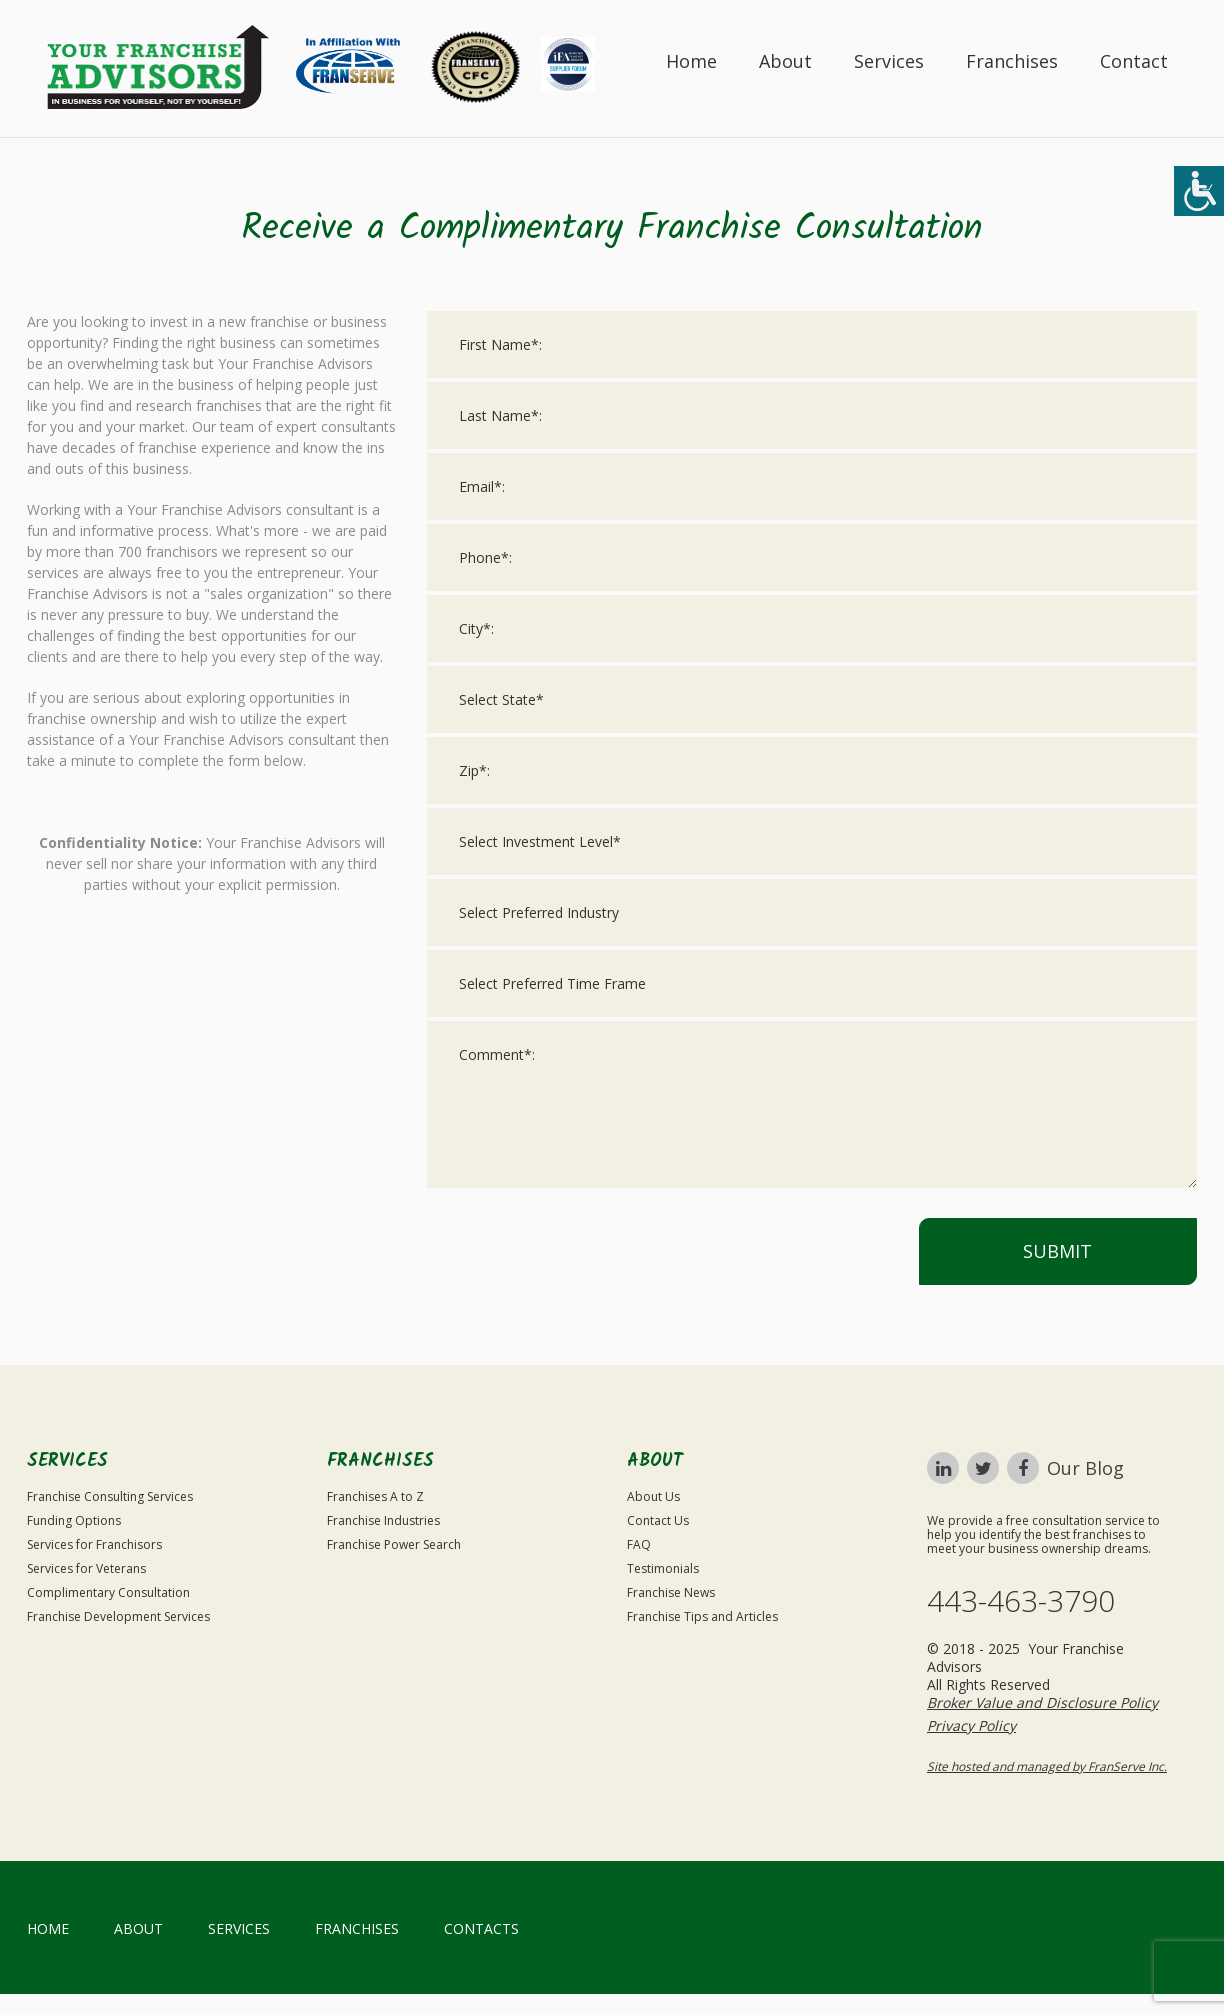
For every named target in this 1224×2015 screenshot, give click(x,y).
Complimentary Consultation (108, 1592)
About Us (653, 1496)
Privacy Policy (971, 1725)
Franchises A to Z (375, 1496)
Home (691, 61)
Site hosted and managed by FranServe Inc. (1047, 1766)
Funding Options (74, 1520)
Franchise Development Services (118, 1616)
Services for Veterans (86, 1568)
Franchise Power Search (394, 1544)
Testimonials (663, 1568)
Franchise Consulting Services (110, 1496)
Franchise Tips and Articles (702, 1616)
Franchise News (671, 1592)
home (48, 1928)
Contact (1134, 61)
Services (889, 61)
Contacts (481, 1928)
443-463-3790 (1021, 1601)
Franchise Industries (383, 1520)
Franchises (1012, 61)
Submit (1057, 1251)
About (785, 61)
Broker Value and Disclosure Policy (1042, 1702)
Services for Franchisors (94, 1544)
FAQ (639, 1544)
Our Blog (1085, 1468)
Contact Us (658, 1520)
